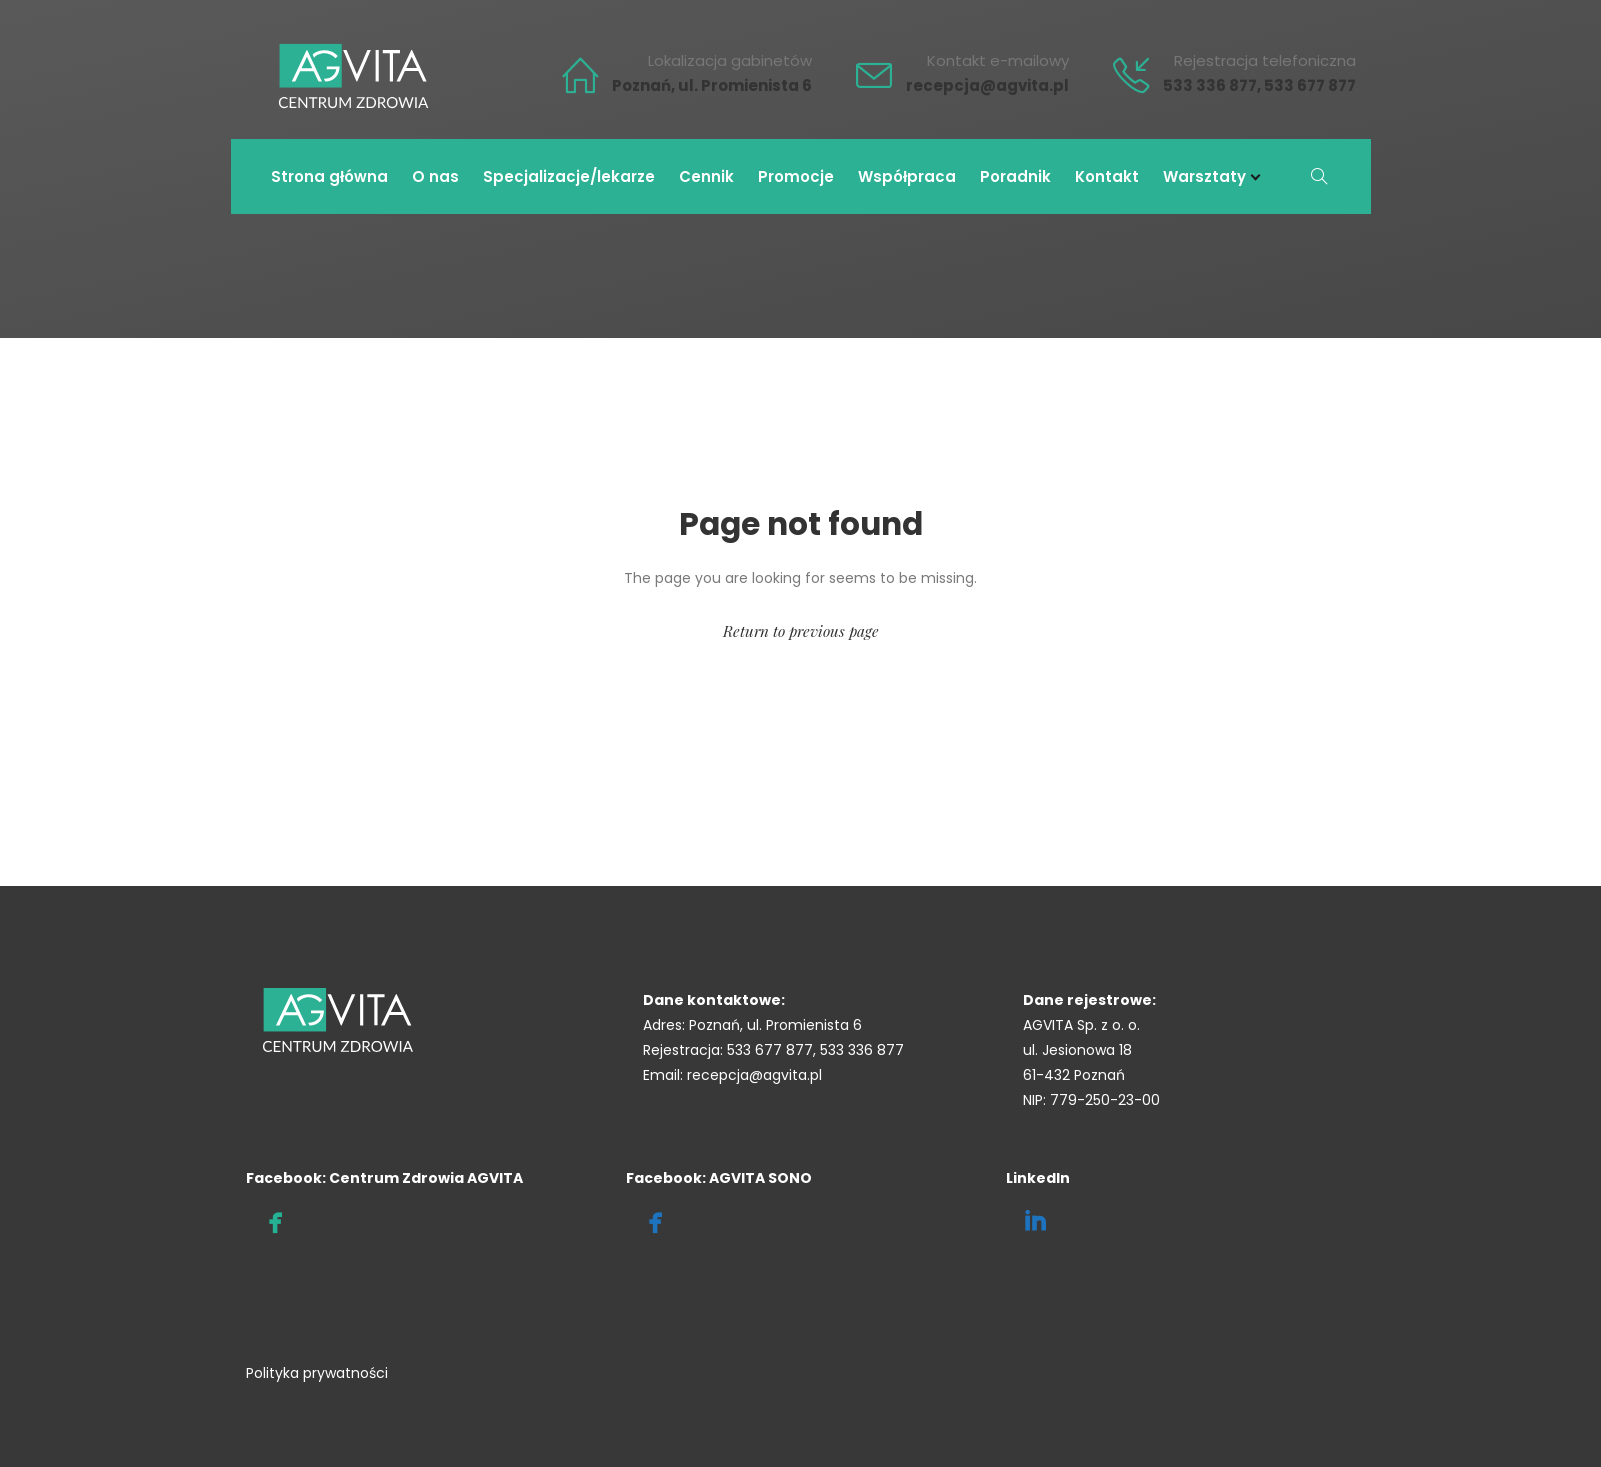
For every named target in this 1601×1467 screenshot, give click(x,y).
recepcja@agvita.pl (987, 85)
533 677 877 (1310, 85)
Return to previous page (801, 631)
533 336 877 (1210, 85)
